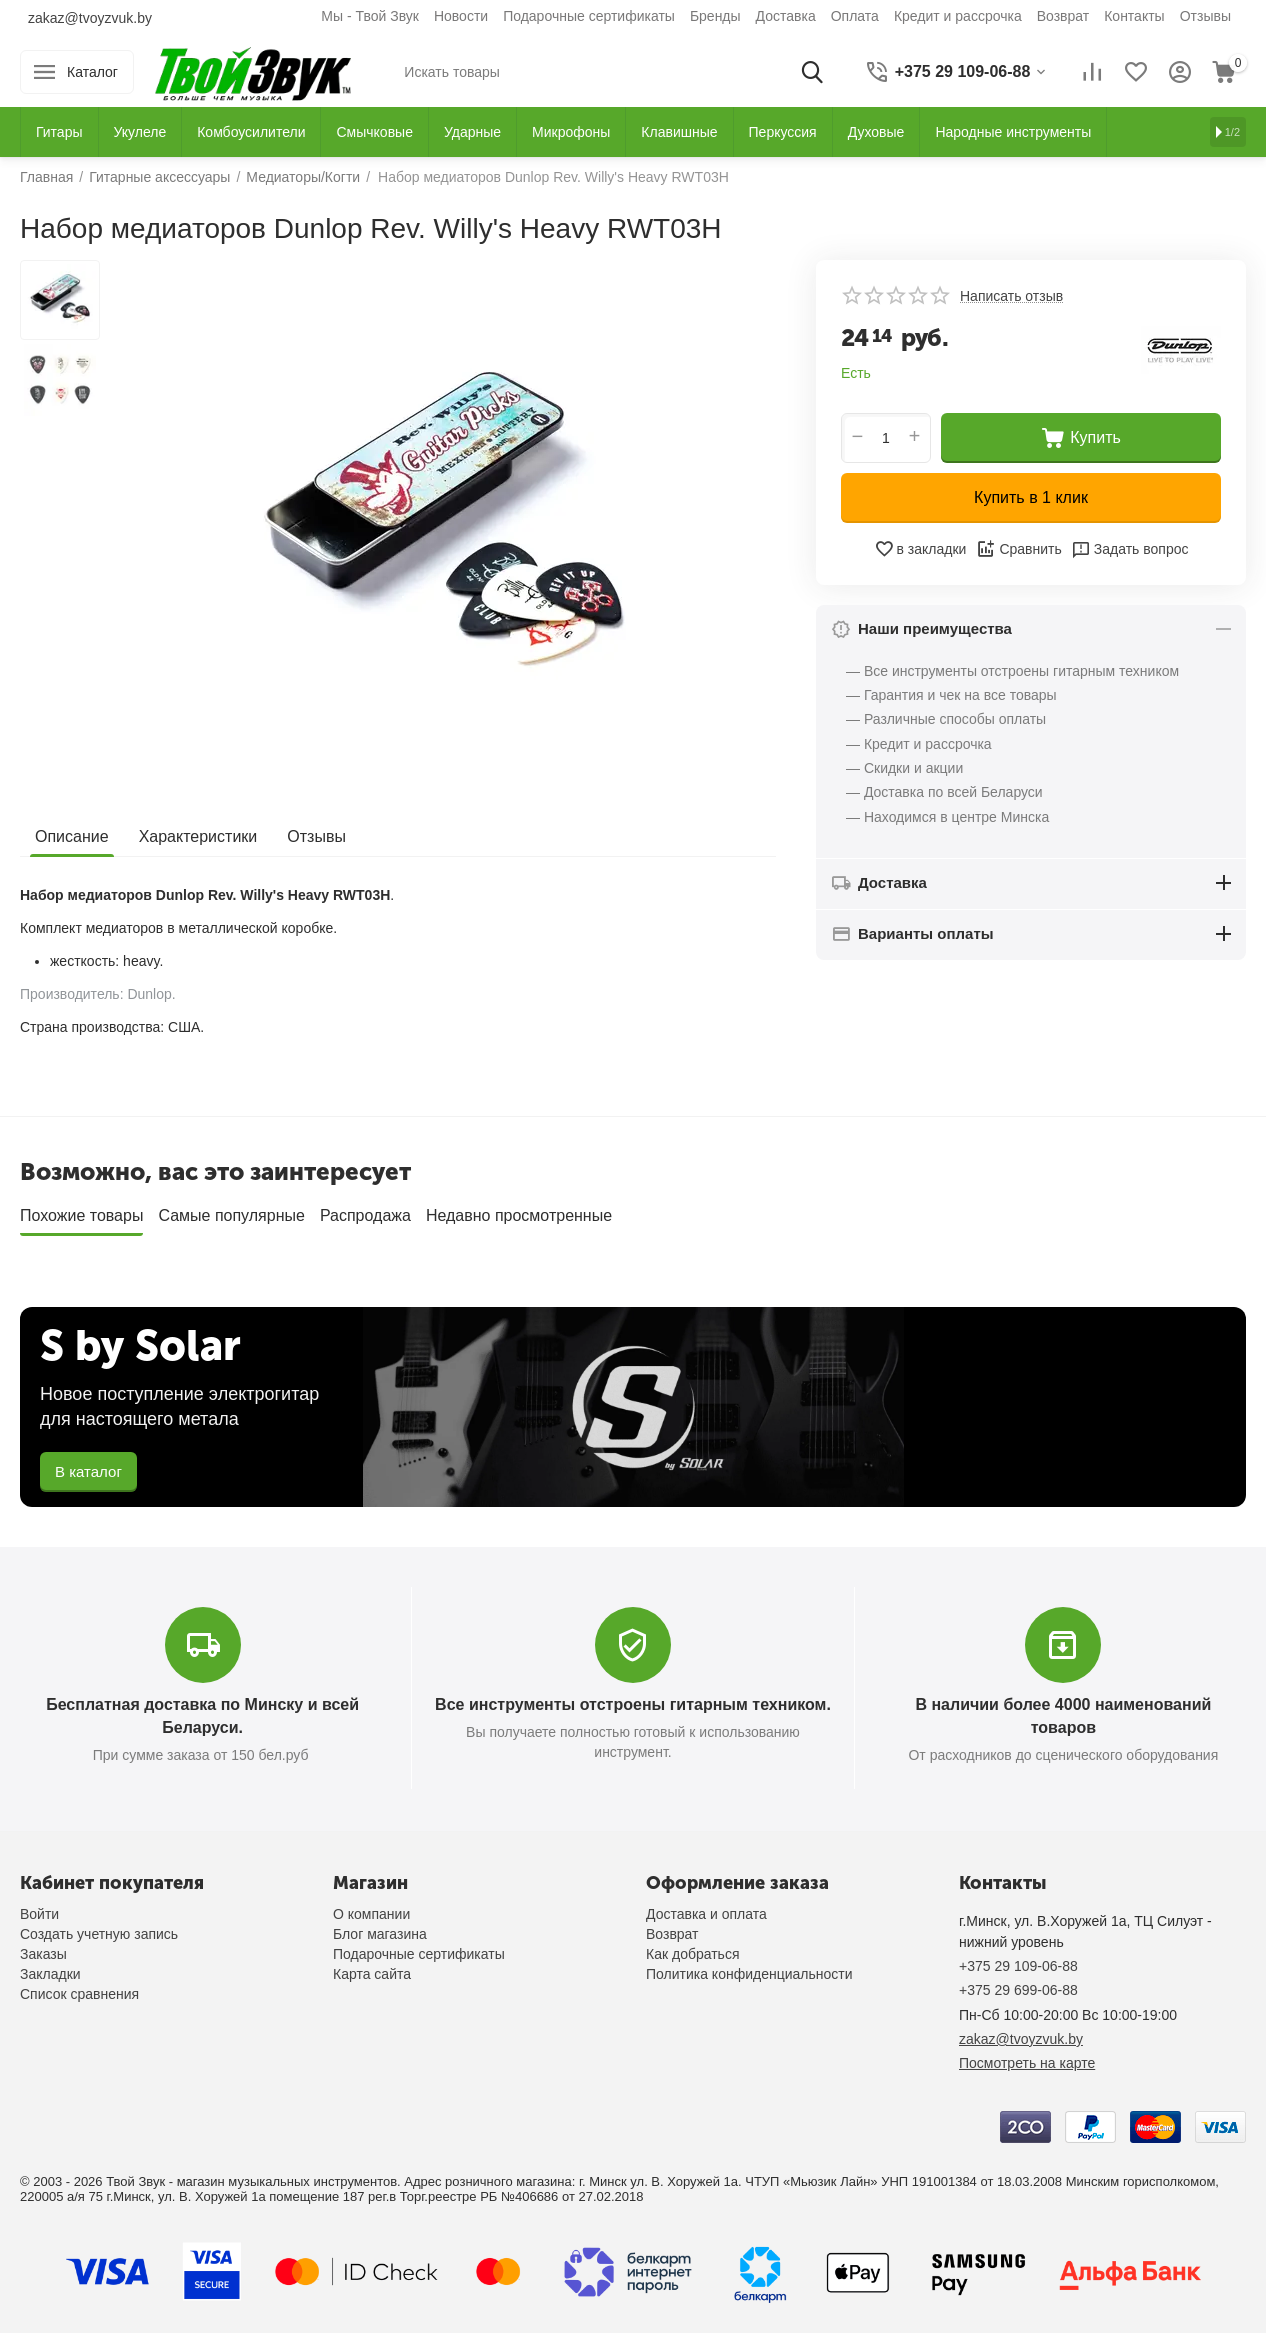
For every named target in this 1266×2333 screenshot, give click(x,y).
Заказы (43, 1954)
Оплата (855, 16)
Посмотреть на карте (1027, 2063)
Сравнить (1018, 549)
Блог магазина (380, 1934)
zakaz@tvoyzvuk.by (90, 18)
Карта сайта (372, 1974)
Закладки (50, 1974)
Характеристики (198, 836)
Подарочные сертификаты (589, 16)
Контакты (1134, 16)
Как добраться (692, 1954)
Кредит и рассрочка (958, 16)
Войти (39, 1914)
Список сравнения (79, 1994)
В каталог (88, 1471)
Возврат (1063, 16)
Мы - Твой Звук (370, 16)
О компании (371, 1914)
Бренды (715, 16)
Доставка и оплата (706, 1914)
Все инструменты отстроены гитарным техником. (633, 1704)
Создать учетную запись (99, 1934)
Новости (461, 16)
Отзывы (1205, 16)
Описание (72, 836)
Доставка (786, 16)
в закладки (920, 549)
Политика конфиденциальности (749, 1974)
